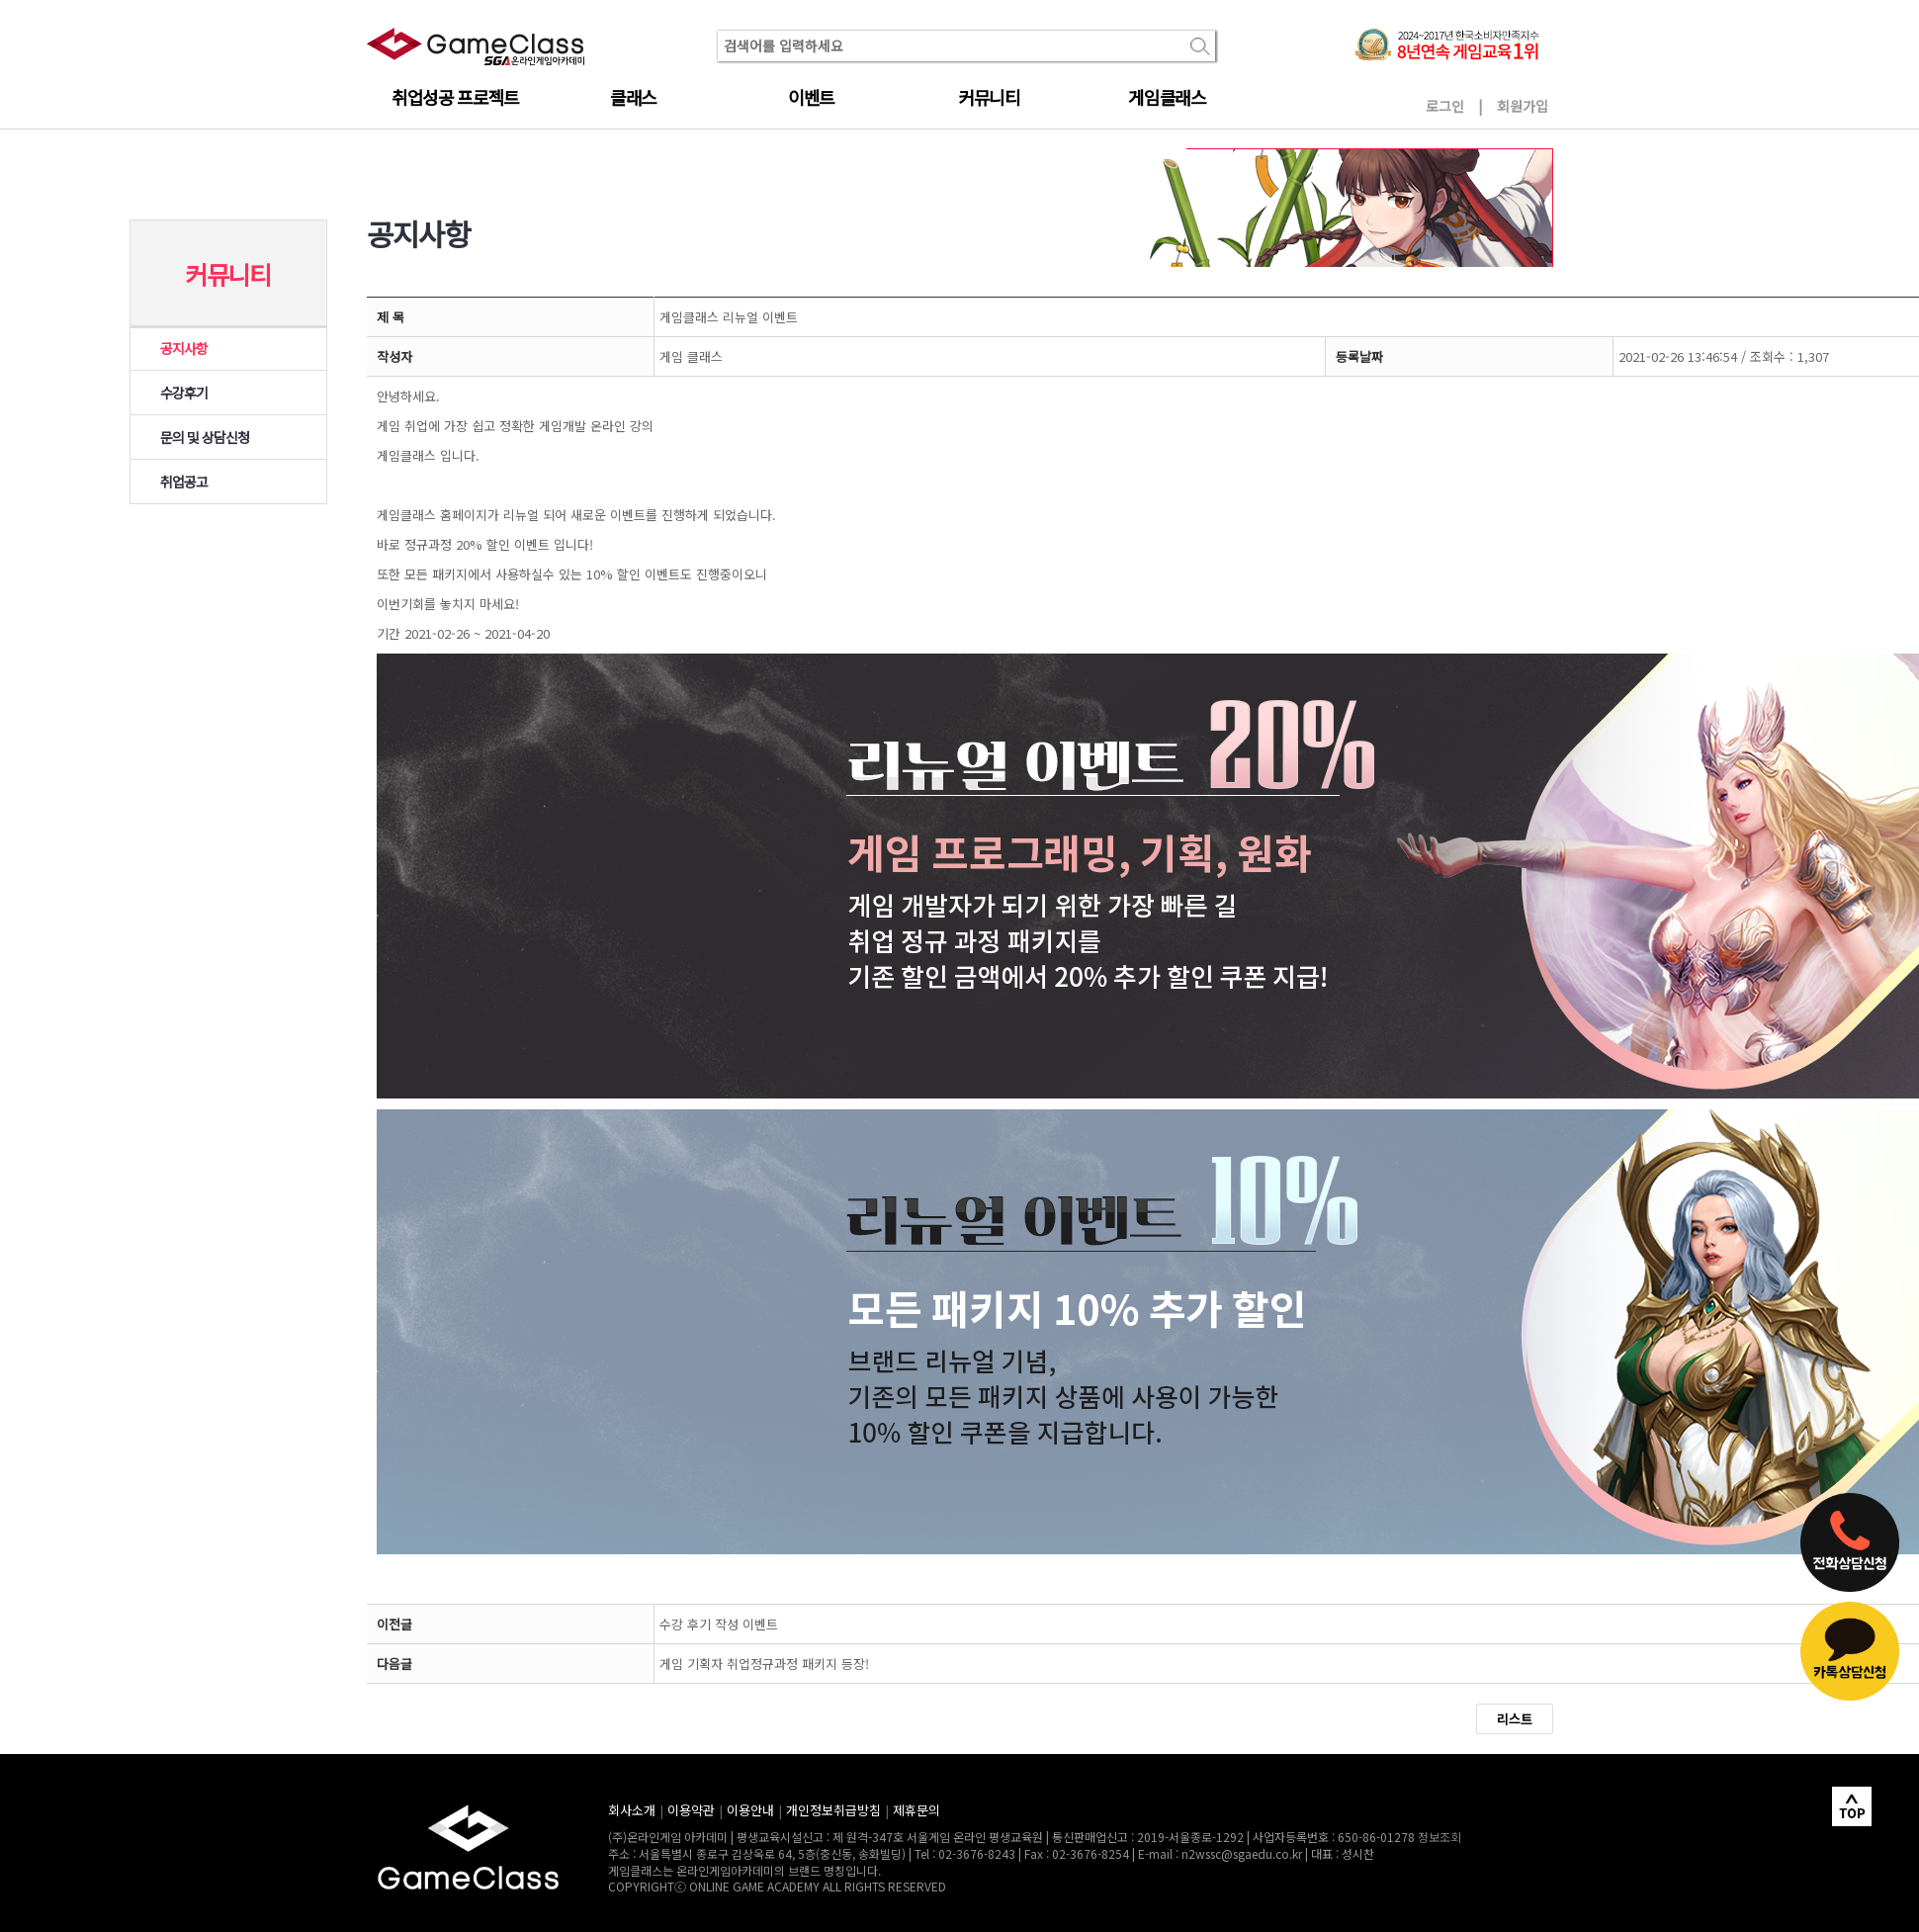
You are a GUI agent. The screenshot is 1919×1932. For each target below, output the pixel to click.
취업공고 (184, 481)
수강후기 (184, 392)
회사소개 (631, 1809)
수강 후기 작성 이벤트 (718, 1624)
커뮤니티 (989, 97)
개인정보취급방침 (833, 1809)
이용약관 (691, 1809)
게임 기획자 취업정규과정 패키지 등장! (764, 1663)
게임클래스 (1166, 97)
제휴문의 (916, 1809)
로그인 (1445, 106)
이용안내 (750, 1809)
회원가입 (1522, 106)
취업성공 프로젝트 (455, 97)
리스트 (1514, 1719)
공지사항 (184, 348)
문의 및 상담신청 (205, 437)
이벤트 (811, 97)
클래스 (633, 97)
